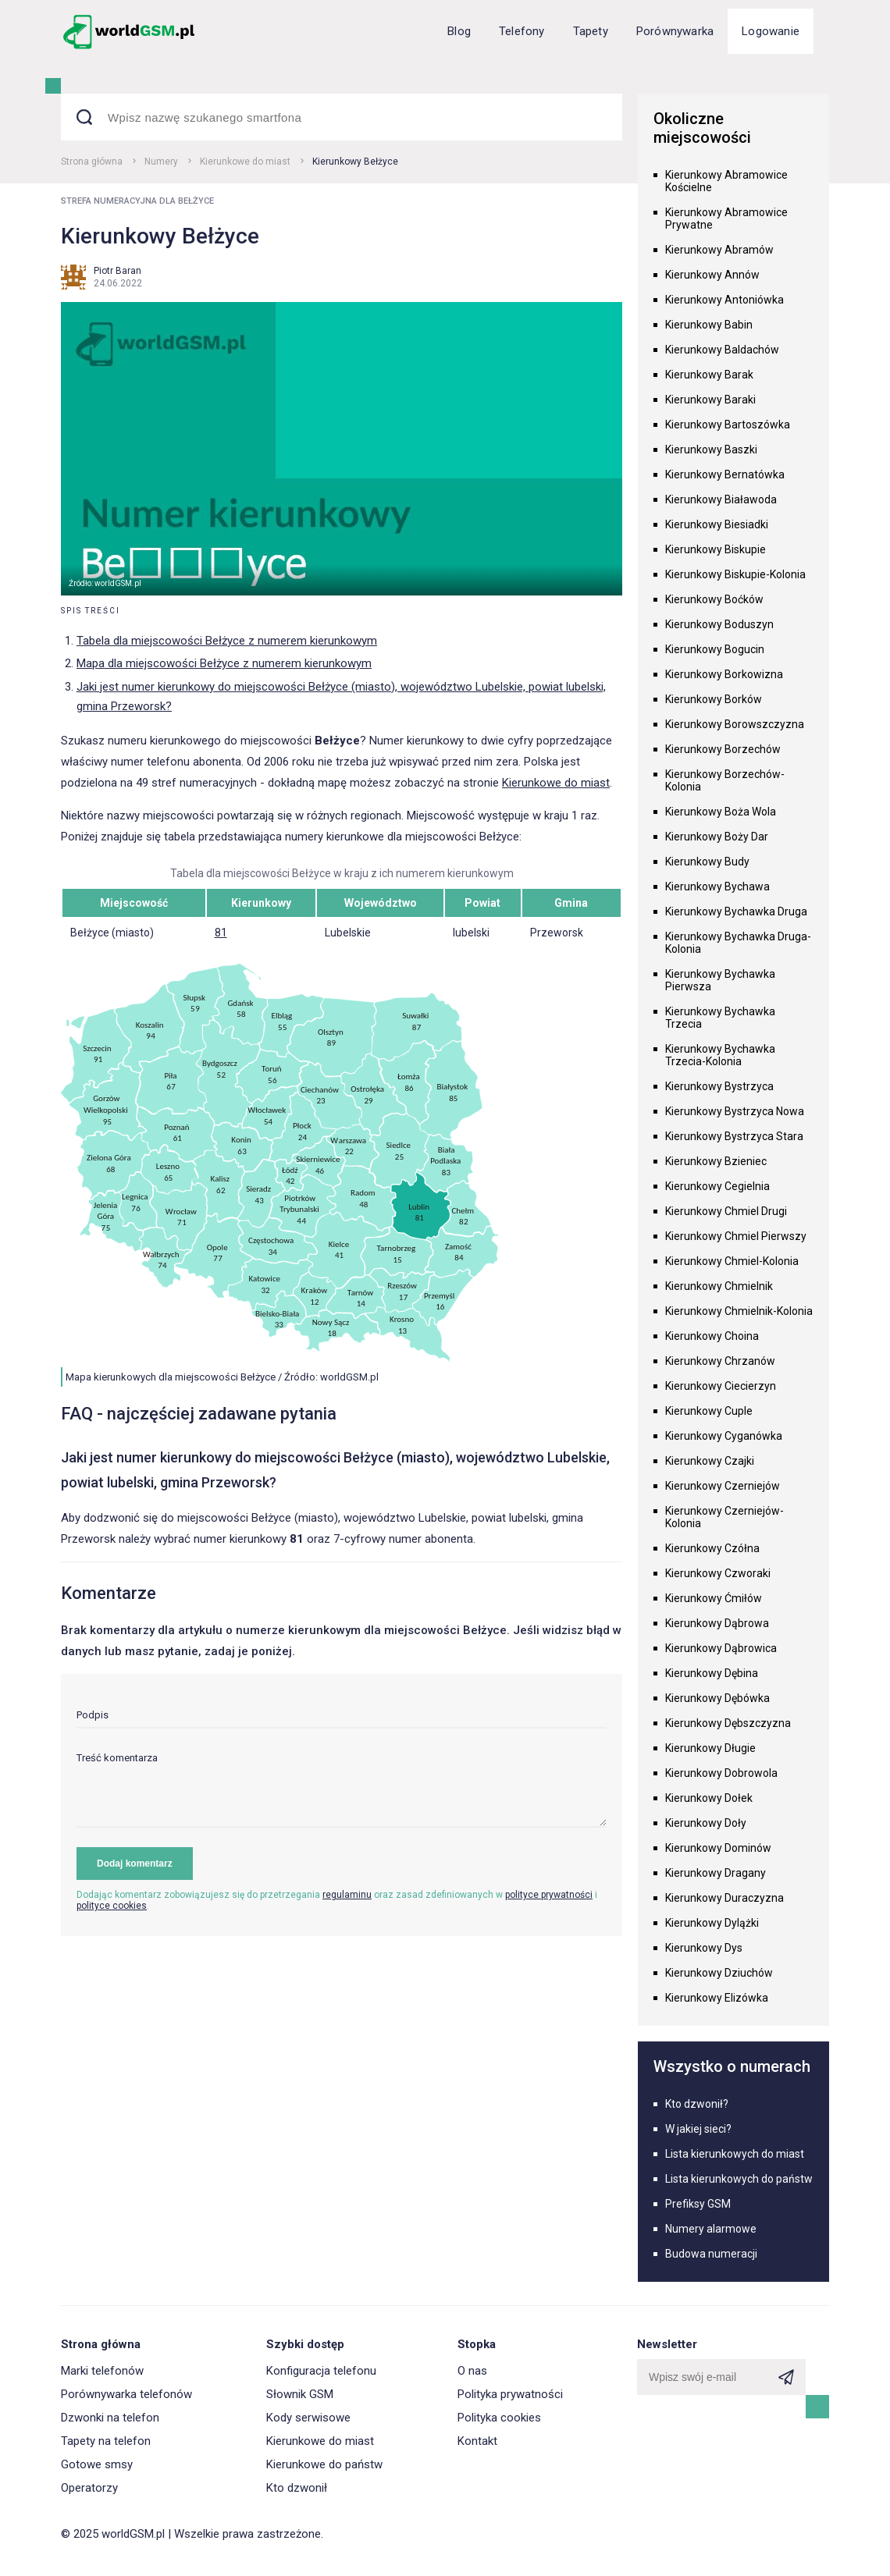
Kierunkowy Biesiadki (716, 524)
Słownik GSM (299, 2394)
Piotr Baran (117, 270)
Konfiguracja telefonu (321, 2371)
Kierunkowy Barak (709, 374)
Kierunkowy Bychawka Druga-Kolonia (738, 942)
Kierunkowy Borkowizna (724, 674)
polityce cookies (112, 1905)
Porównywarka (675, 31)
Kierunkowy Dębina (711, 1673)
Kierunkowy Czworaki (718, 1573)
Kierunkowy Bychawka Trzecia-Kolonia (720, 1055)
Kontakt (477, 2441)
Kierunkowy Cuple (709, 1411)
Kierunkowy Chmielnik (719, 1286)
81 (221, 932)
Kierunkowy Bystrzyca (719, 1086)
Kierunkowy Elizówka (716, 1998)
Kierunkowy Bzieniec (716, 1161)
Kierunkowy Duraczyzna (724, 1898)
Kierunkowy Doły (705, 1823)
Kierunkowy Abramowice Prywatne (726, 218)
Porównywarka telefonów (126, 2394)
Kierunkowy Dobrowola (721, 1773)
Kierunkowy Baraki (710, 399)
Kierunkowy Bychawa (717, 886)
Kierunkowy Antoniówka (724, 299)
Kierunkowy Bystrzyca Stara (734, 1136)
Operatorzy (89, 2488)
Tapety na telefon (106, 2441)
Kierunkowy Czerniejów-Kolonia (724, 1517)
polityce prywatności (549, 1894)
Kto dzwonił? (696, 2104)
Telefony (522, 31)
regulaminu (347, 1894)
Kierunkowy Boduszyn (719, 624)
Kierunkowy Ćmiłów (713, 1598)
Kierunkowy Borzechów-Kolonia (725, 780)
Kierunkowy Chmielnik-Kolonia (739, 1311)
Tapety (590, 31)
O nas (472, 2371)
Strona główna (92, 161)
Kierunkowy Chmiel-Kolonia (732, 1261)
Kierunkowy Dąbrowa (717, 1623)
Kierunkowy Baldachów (722, 349)
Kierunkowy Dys (703, 1948)
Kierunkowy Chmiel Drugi (726, 1211)
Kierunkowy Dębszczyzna (728, 1723)
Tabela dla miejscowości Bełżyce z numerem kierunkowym (227, 641)
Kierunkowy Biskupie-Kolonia (735, 574)
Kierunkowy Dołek (709, 1798)
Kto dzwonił (296, 2488)
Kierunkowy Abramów (719, 249)
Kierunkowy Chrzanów (720, 1361)
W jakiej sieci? (698, 2129)
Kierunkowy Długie (710, 1748)
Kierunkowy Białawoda (721, 499)
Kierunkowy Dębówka (717, 1698)
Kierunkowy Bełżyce (355, 161)
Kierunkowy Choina (712, 1336)
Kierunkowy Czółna (712, 1548)
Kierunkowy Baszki (711, 449)
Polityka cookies (499, 2418)
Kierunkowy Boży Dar (716, 836)
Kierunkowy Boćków (714, 599)
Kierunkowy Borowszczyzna (734, 724)
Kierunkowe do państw (324, 2464)
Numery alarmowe (710, 2228)
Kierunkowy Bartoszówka (727, 424)
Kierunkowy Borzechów (723, 749)
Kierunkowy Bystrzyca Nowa (734, 1111)
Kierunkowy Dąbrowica (721, 1648)
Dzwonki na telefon (110, 2418)
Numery (161, 161)
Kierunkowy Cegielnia (717, 1186)
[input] (342, 1719)
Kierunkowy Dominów (718, 1848)
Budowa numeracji (711, 2253)
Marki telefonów (102, 2371)
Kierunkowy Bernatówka (725, 474)
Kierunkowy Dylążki (712, 1923)
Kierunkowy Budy (707, 861)
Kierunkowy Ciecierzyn (720, 1386)
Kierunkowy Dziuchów (719, 1973)
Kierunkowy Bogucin (714, 649)
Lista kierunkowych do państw (739, 2179)
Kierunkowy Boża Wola (720, 811)
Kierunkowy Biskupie (715, 549)
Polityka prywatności (510, 2394)
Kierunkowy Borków (713, 699)
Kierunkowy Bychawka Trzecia (720, 1017)
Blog (459, 31)
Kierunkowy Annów (712, 274)
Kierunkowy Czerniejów (722, 1486)
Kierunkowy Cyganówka (723, 1436)
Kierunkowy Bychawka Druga (736, 911)
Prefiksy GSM (698, 2204)
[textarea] (342, 1790)
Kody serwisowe (308, 2418)
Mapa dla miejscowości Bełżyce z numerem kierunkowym (224, 663)
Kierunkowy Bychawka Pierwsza (720, 980)
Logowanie (770, 31)
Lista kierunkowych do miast (734, 2154)
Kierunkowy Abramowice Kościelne (726, 181)
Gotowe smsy (97, 2464)
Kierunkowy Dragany (715, 1873)
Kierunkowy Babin (709, 324)
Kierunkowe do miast (245, 161)
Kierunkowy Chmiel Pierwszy (735, 1236)
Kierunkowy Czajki (709, 1461)
